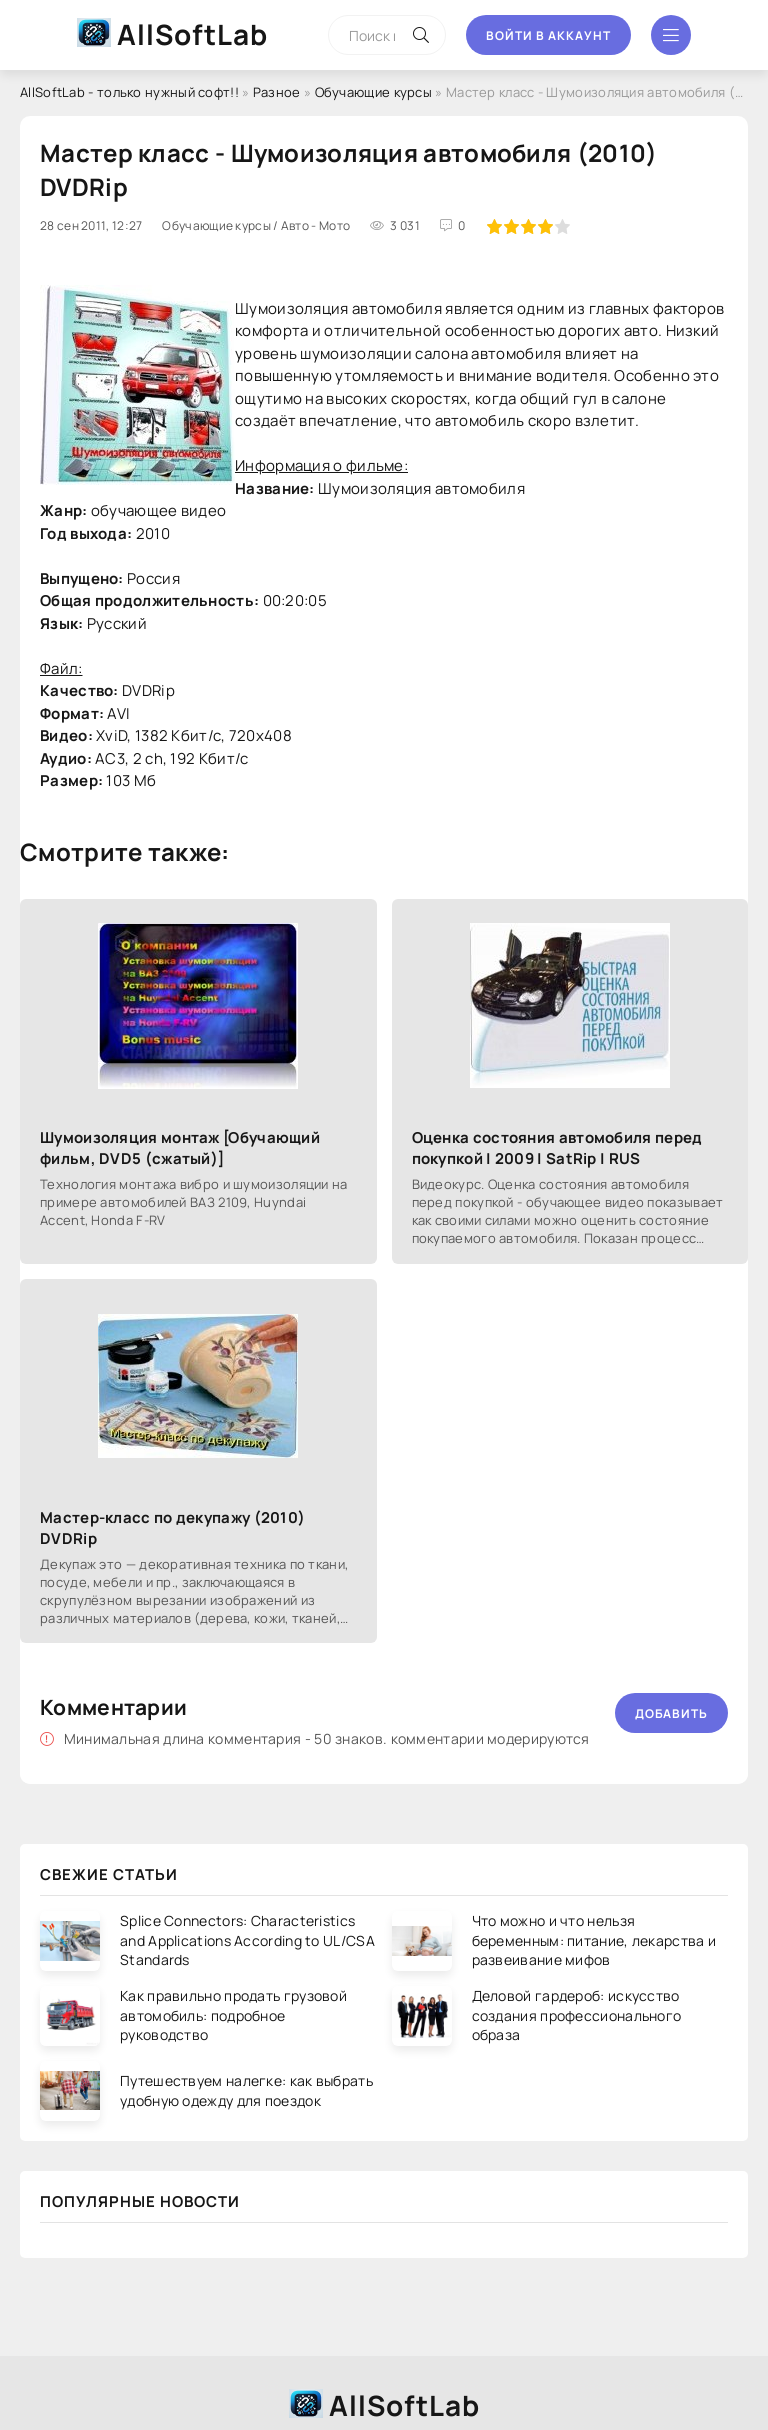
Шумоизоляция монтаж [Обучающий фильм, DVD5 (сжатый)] (180, 1148)
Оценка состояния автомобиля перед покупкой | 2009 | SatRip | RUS (557, 1148)
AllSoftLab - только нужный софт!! (129, 92)
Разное (277, 92)
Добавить (671, 1713)
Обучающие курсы (374, 92)
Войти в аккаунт (548, 35)
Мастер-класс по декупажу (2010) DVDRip (172, 1528)
